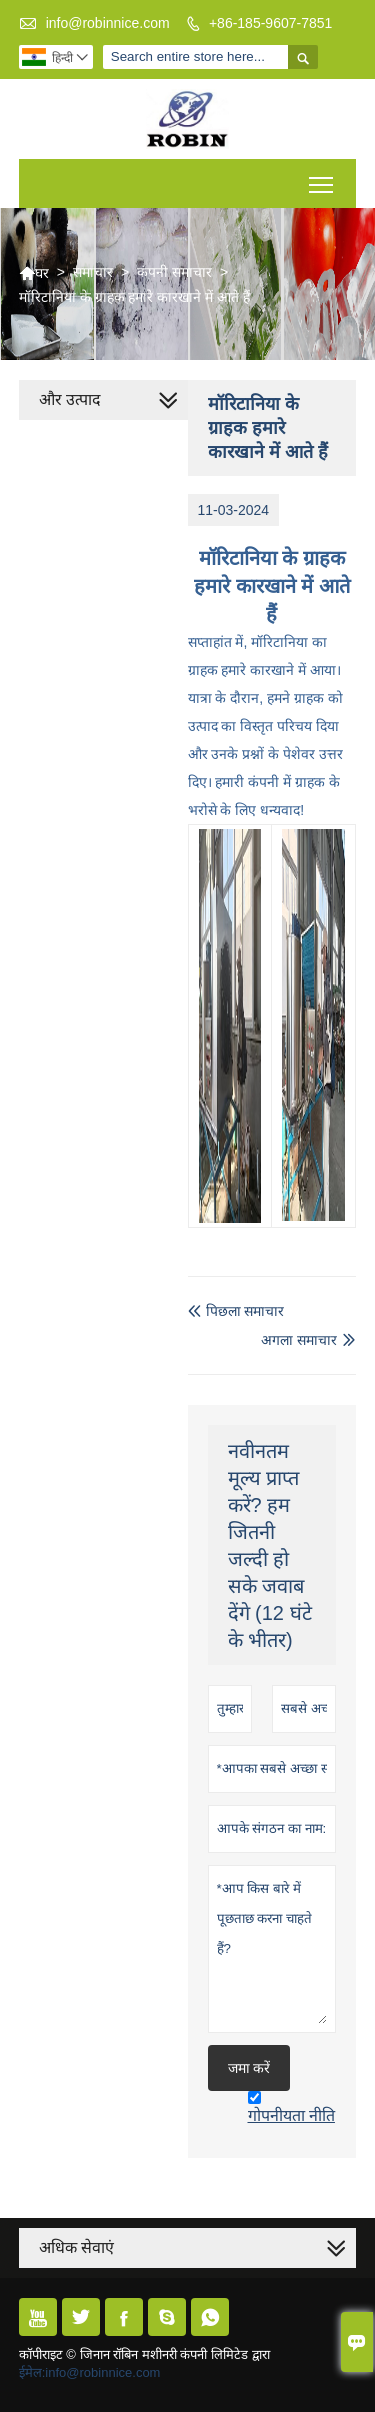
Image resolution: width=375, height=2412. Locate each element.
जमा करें (249, 2068)
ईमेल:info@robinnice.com (90, 2372)
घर (34, 273)
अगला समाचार (299, 1340)
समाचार (93, 272)
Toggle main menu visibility (322, 177)
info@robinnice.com (108, 23)
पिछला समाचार (236, 1311)
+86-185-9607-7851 (270, 23)
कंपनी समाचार (174, 272)
